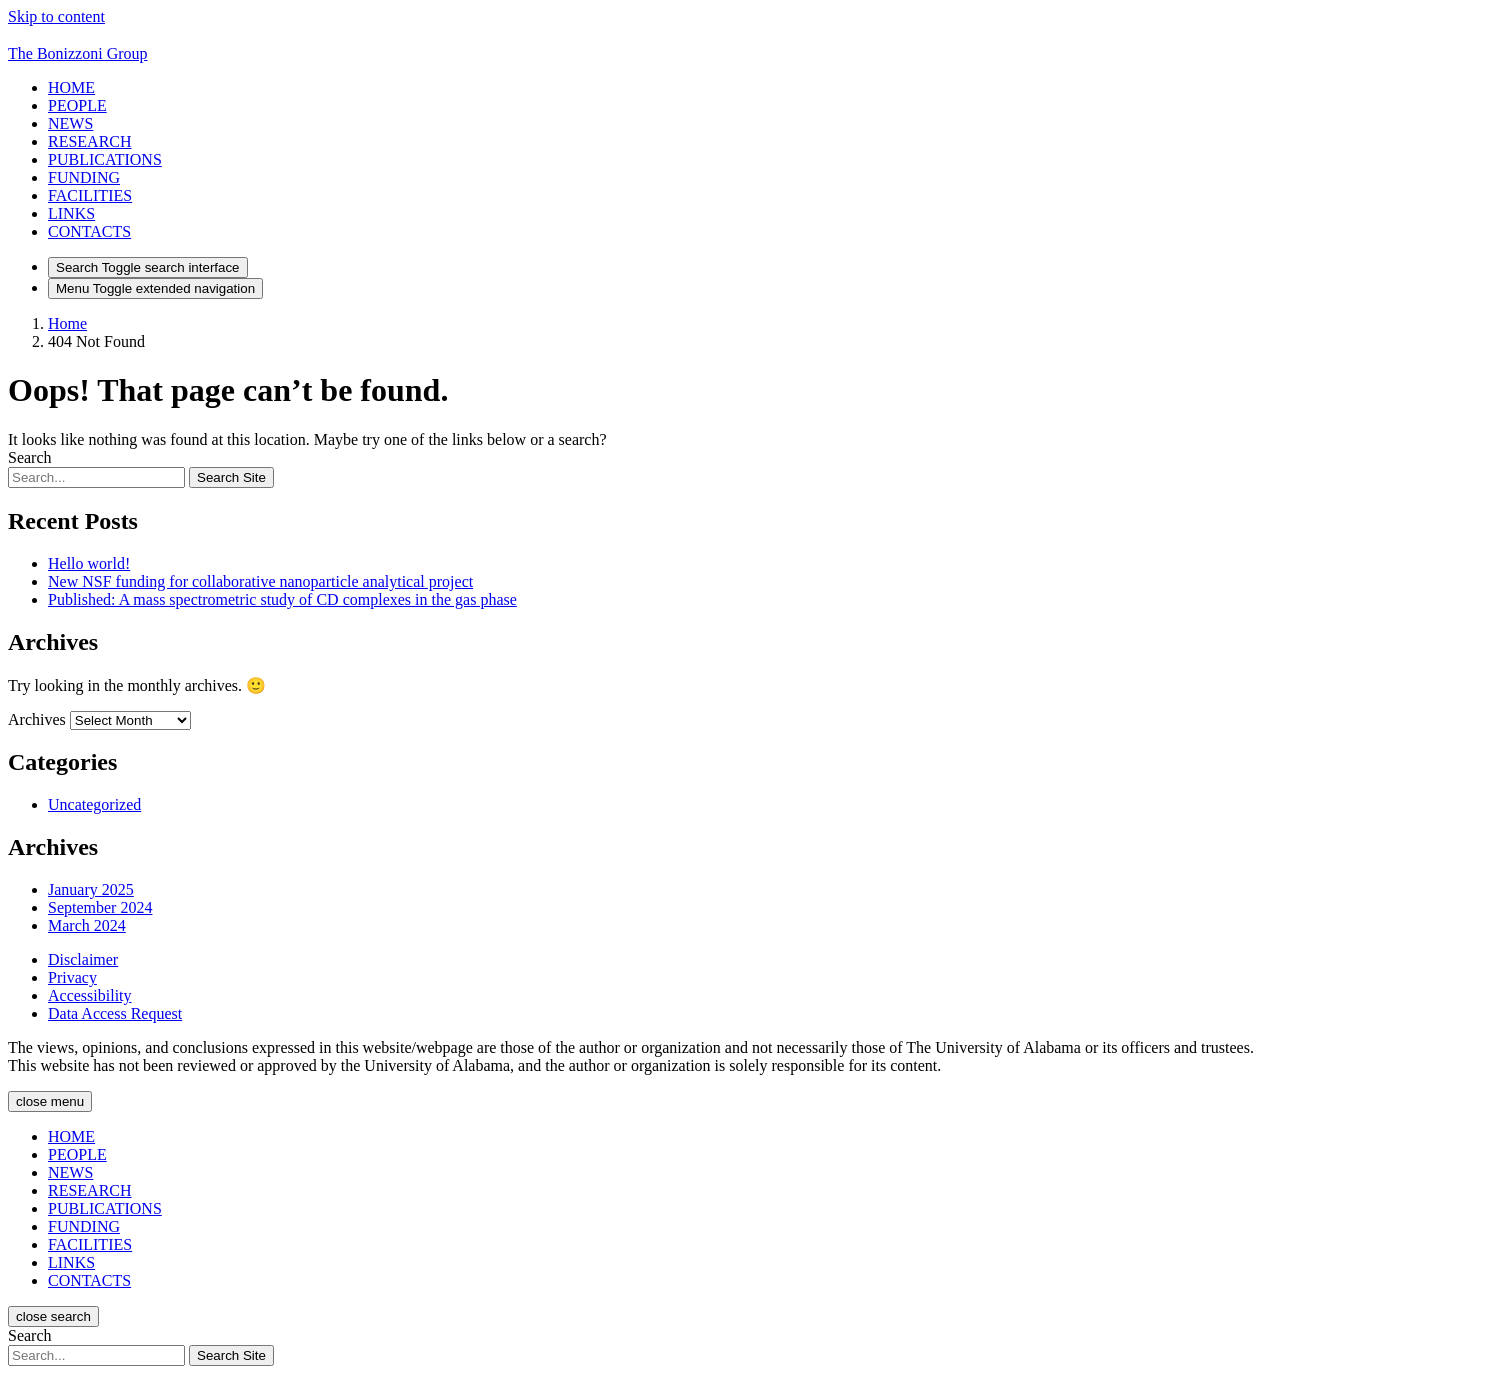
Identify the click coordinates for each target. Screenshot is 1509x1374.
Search (30, 457)
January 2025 (91, 889)
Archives (37, 719)
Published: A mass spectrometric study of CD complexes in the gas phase (282, 599)
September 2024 (100, 907)
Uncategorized (94, 804)
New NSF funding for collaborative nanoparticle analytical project (260, 581)
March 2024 (87, 925)
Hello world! (89, 563)
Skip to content (56, 16)
